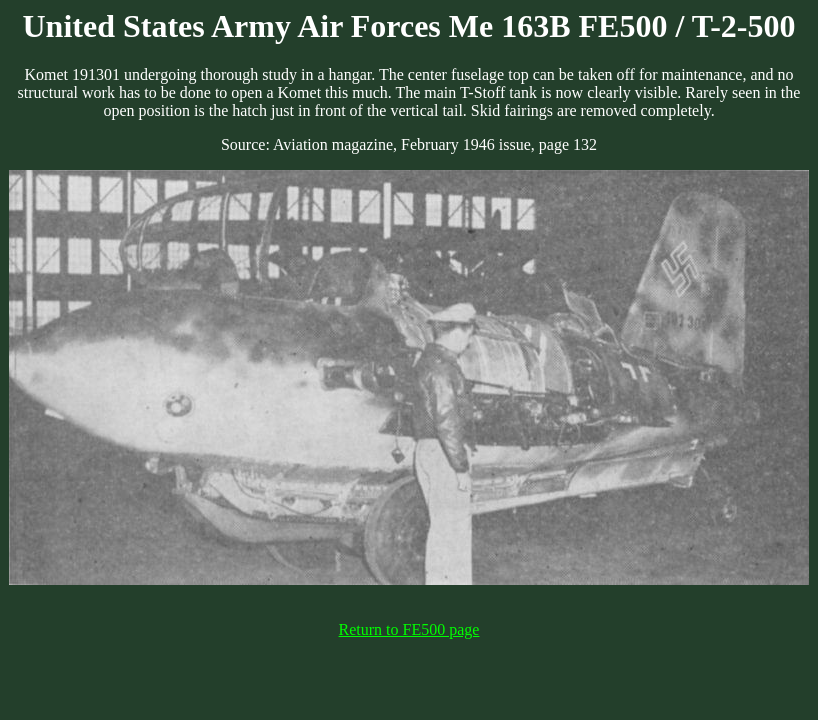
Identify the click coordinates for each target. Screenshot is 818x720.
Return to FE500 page (409, 629)
